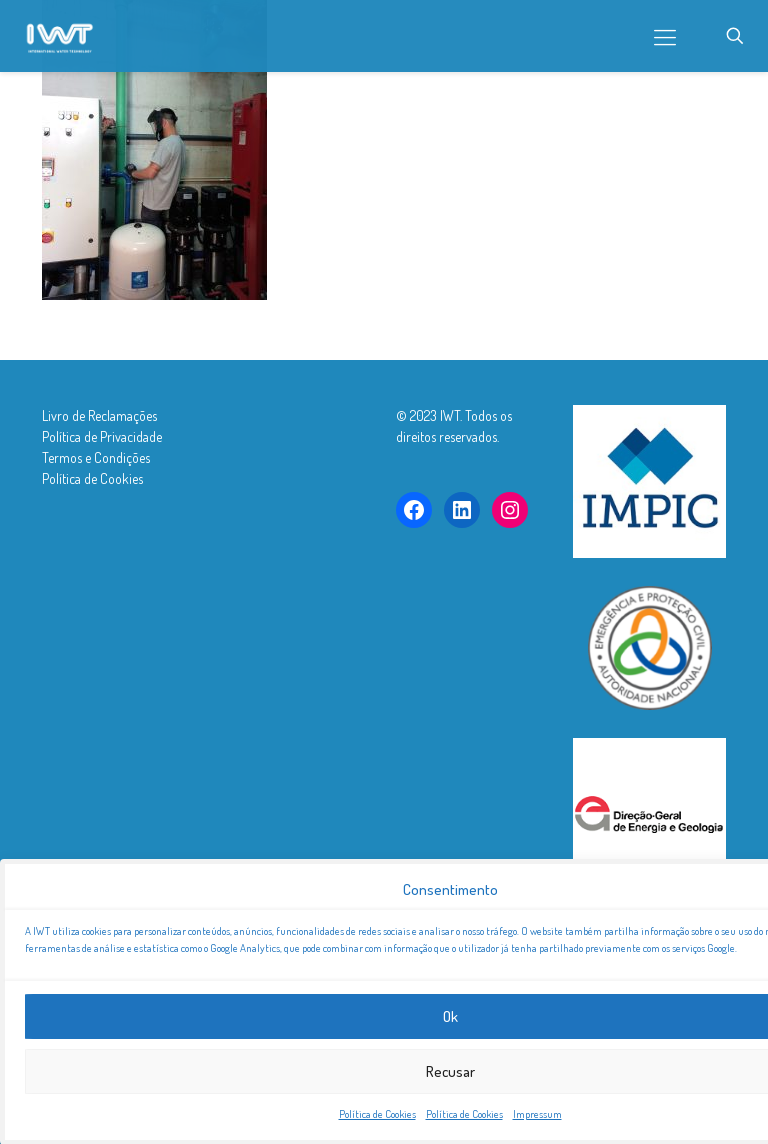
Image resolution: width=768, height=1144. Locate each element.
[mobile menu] (665, 36)
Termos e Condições (96, 457)
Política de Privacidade (102, 436)
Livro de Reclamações (99, 415)
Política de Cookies (377, 1119)
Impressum (537, 1119)
